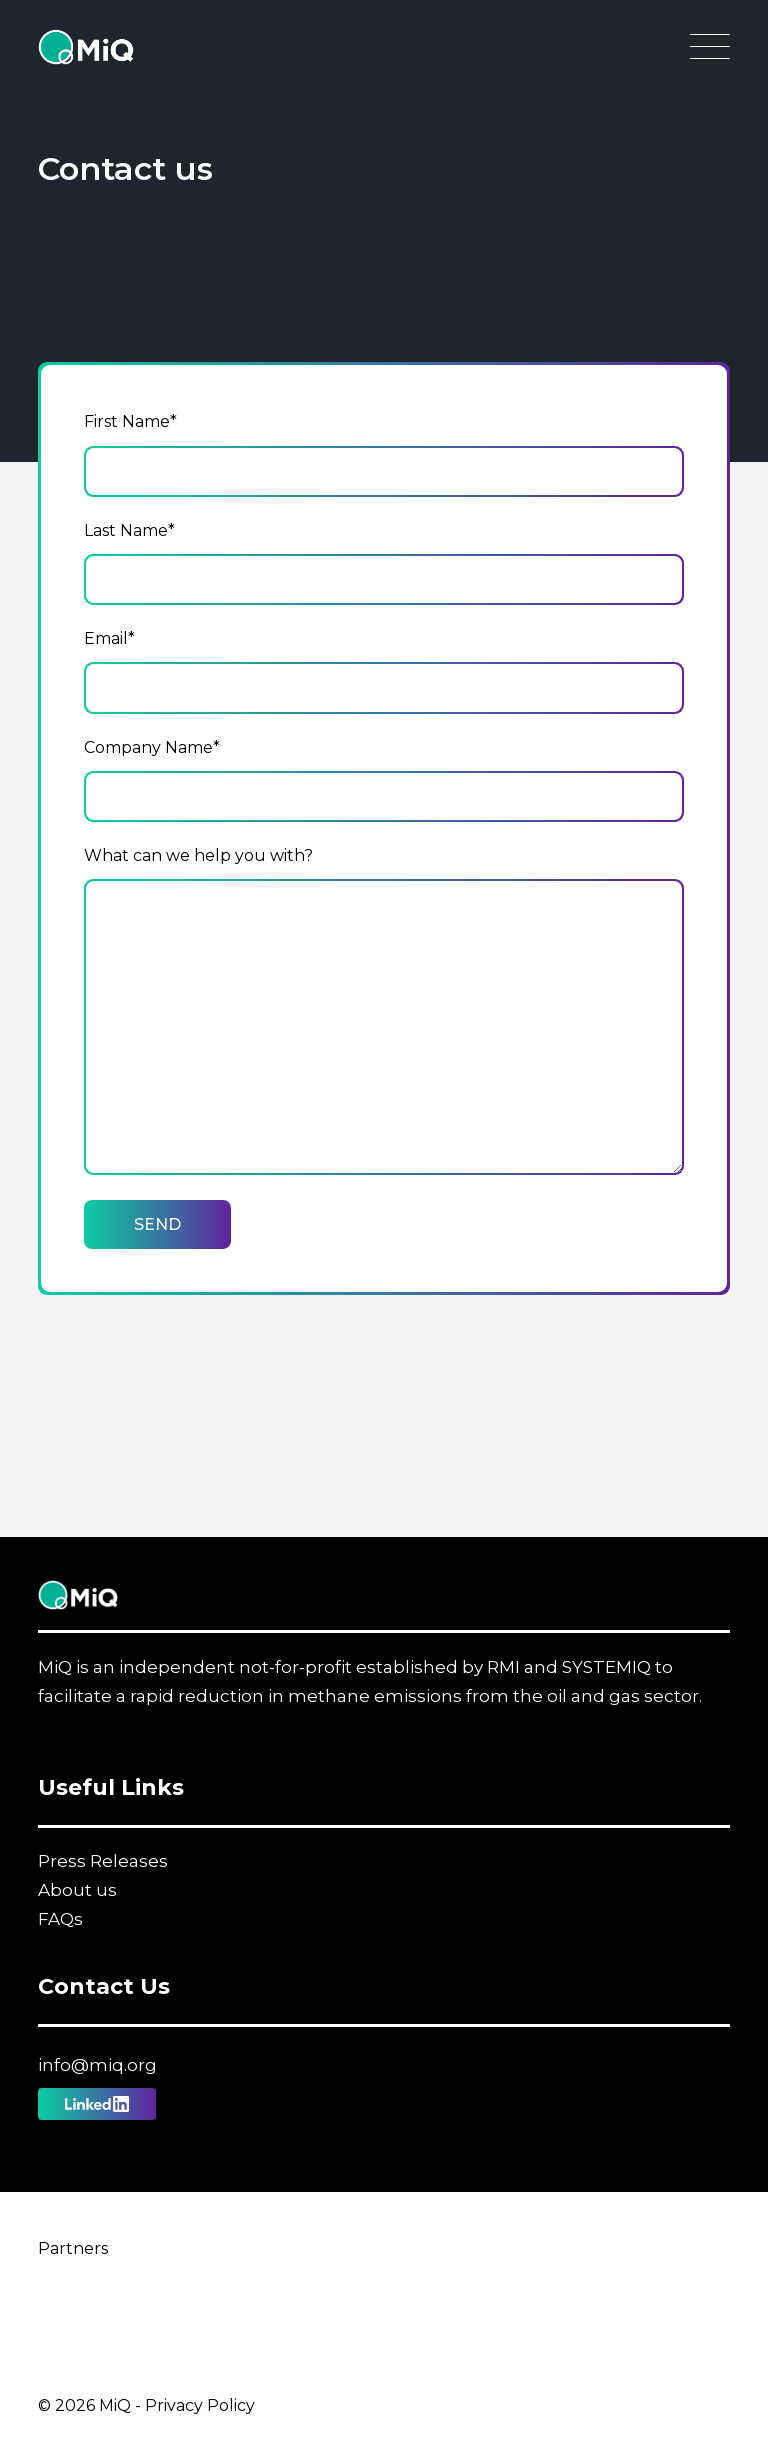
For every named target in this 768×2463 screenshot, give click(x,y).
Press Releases (103, 1861)
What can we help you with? (198, 855)
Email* (109, 638)
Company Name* (152, 747)
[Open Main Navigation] (710, 52)
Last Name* (129, 530)
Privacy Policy (200, 2405)
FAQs (60, 1919)
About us (77, 1890)
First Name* (130, 421)
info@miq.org (97, 2065)
